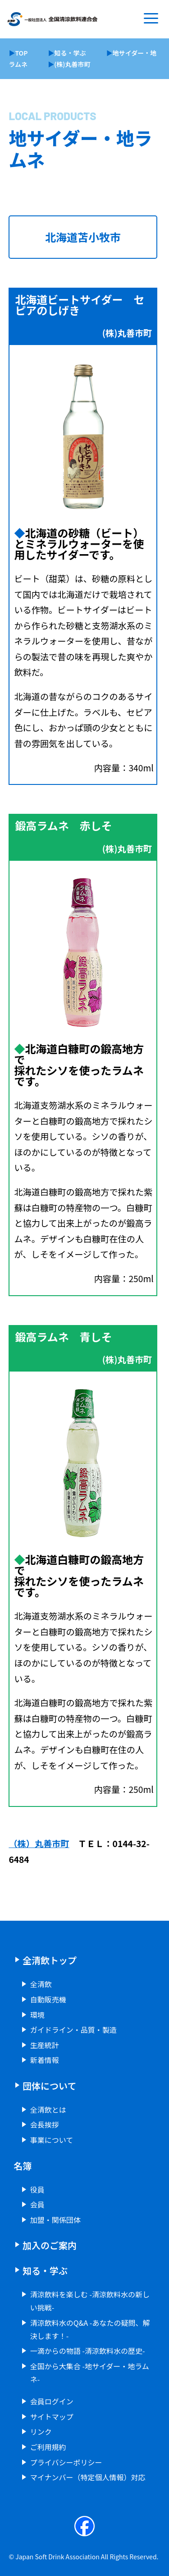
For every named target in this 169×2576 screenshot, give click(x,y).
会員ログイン (51, 2401)
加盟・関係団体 (55, 2219)
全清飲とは (48, 2109)
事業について (51, 2139)
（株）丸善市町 (39, 1843)
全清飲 (41, 1984)
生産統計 (44, 2044)
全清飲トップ (50, 1960)
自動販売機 (48, 1999)
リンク (41, 2431)
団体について (49, 2085)
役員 (37, 2189)
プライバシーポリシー (66, 2462)
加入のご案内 (50, 2245)
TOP (21, 52)
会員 (37, 2204)
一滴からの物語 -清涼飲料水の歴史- (87, 2350)
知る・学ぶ (70, 52)
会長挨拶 (44, 2124)
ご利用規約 (48, 2446)
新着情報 (44, 2059)
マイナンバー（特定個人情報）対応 (88, 2477)
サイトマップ (51, 2416)
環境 (37, 2014)
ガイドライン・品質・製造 (73, 2029)
